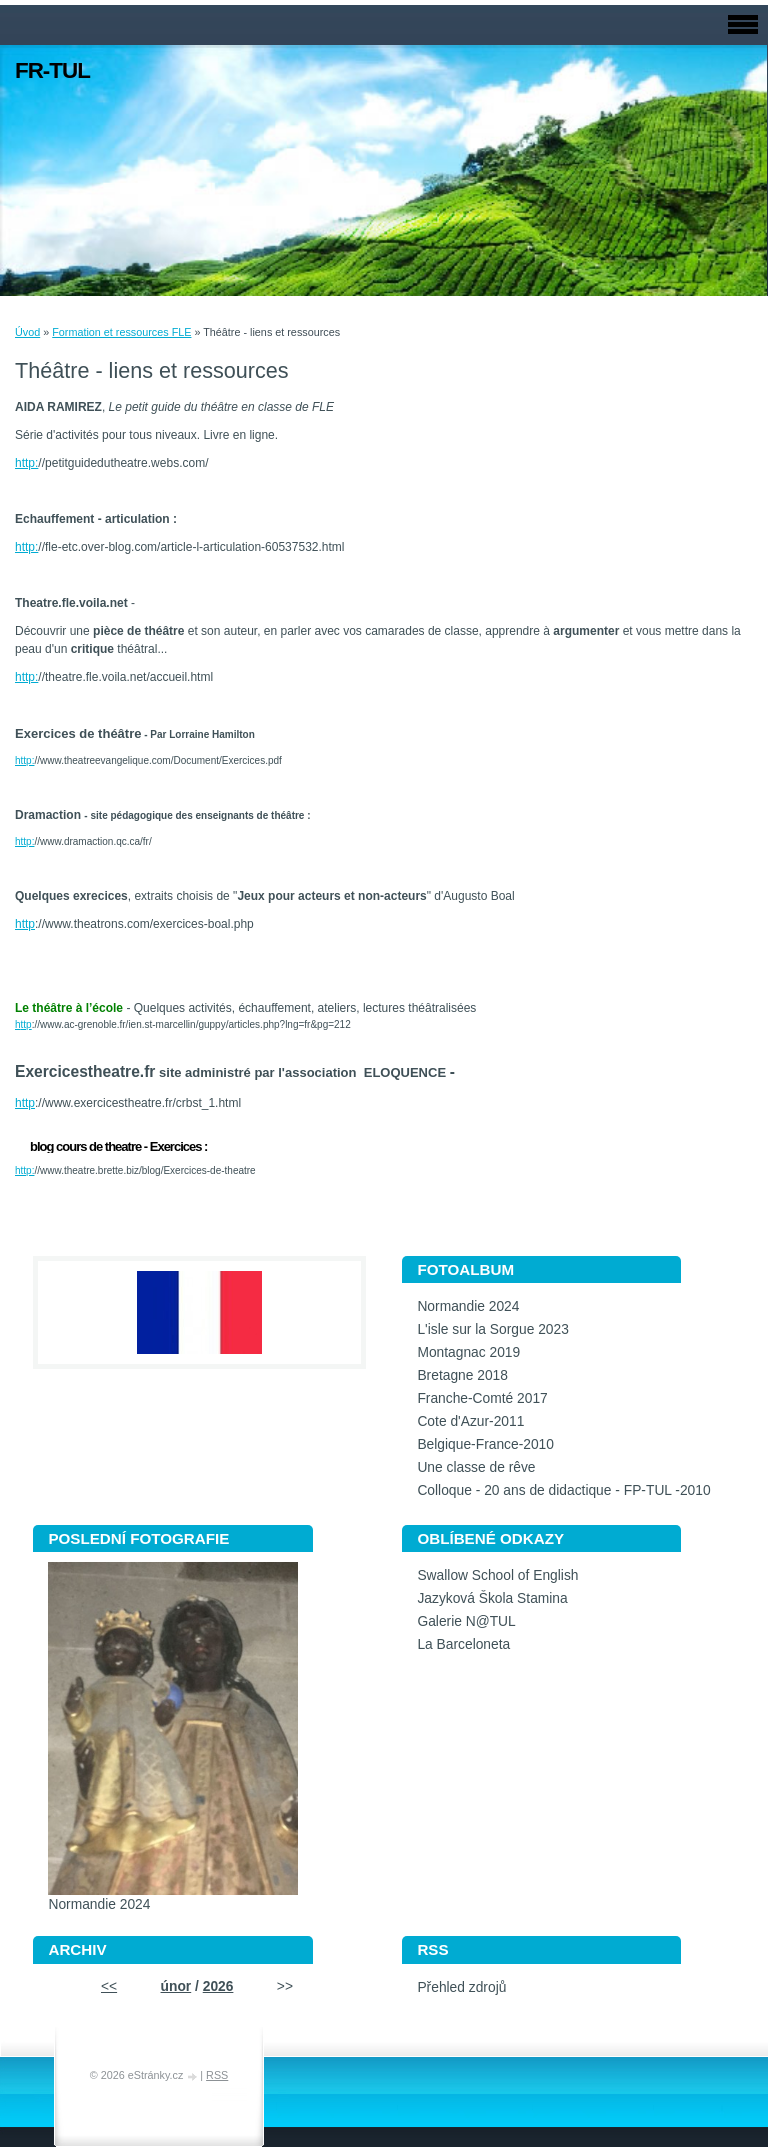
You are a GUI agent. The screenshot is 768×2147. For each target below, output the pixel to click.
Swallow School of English (497, 1575)
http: (26, 463)
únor (176, 1986)
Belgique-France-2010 (485, 1444)
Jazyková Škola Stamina (492, 1598)
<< (109, 1986)
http (25, 924)
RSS (217, 2075)
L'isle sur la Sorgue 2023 (492, 1329)
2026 (218, 1986)
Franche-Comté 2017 (482, 1398)
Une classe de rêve (476, 1467)
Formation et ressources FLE (121, 332)
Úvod (27, 332)
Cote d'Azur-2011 (470, 1421)
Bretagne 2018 (462, 1375)
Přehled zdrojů (461, 1987)
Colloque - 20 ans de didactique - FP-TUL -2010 (563, 1490)
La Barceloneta (463, 1644)
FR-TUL (52, 70)
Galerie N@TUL (466, 1621)
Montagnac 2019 (468, 1352)
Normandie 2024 (468, 1306)
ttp (26, 1024)
